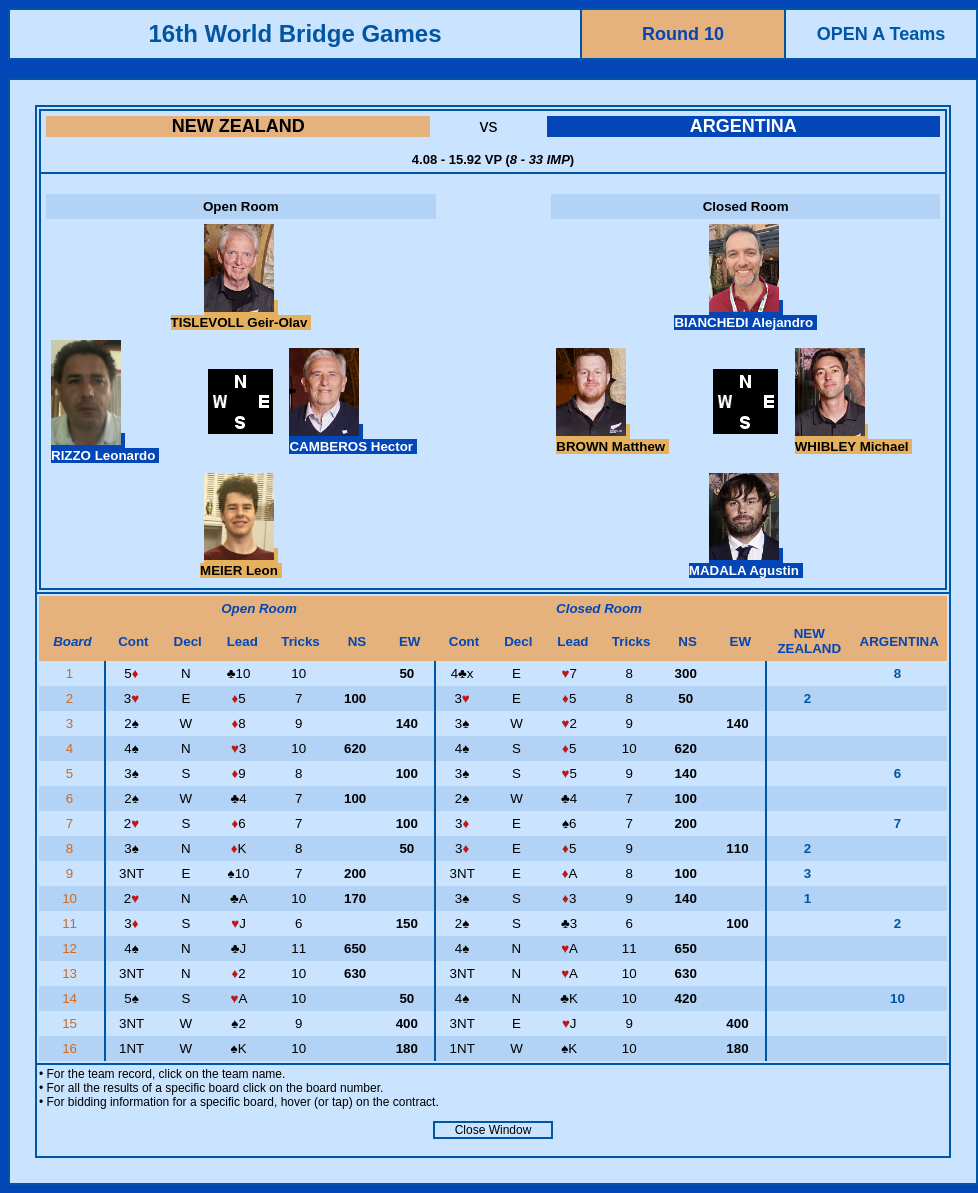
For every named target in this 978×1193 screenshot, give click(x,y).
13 (71, 973)
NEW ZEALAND (238, 126)
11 (71, 923)
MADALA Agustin (746, 563)
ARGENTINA (743, 126)
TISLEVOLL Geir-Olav (241, 315)
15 (71, 1023)
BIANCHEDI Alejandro (745, 315)
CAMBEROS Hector (352, 439)
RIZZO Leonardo (105, 448)
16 (71, 1048)
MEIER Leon (240, 563)
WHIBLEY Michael (854, 439)
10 (71, 898)
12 (71, 948)
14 (71, 998)
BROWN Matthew (612, 439)
